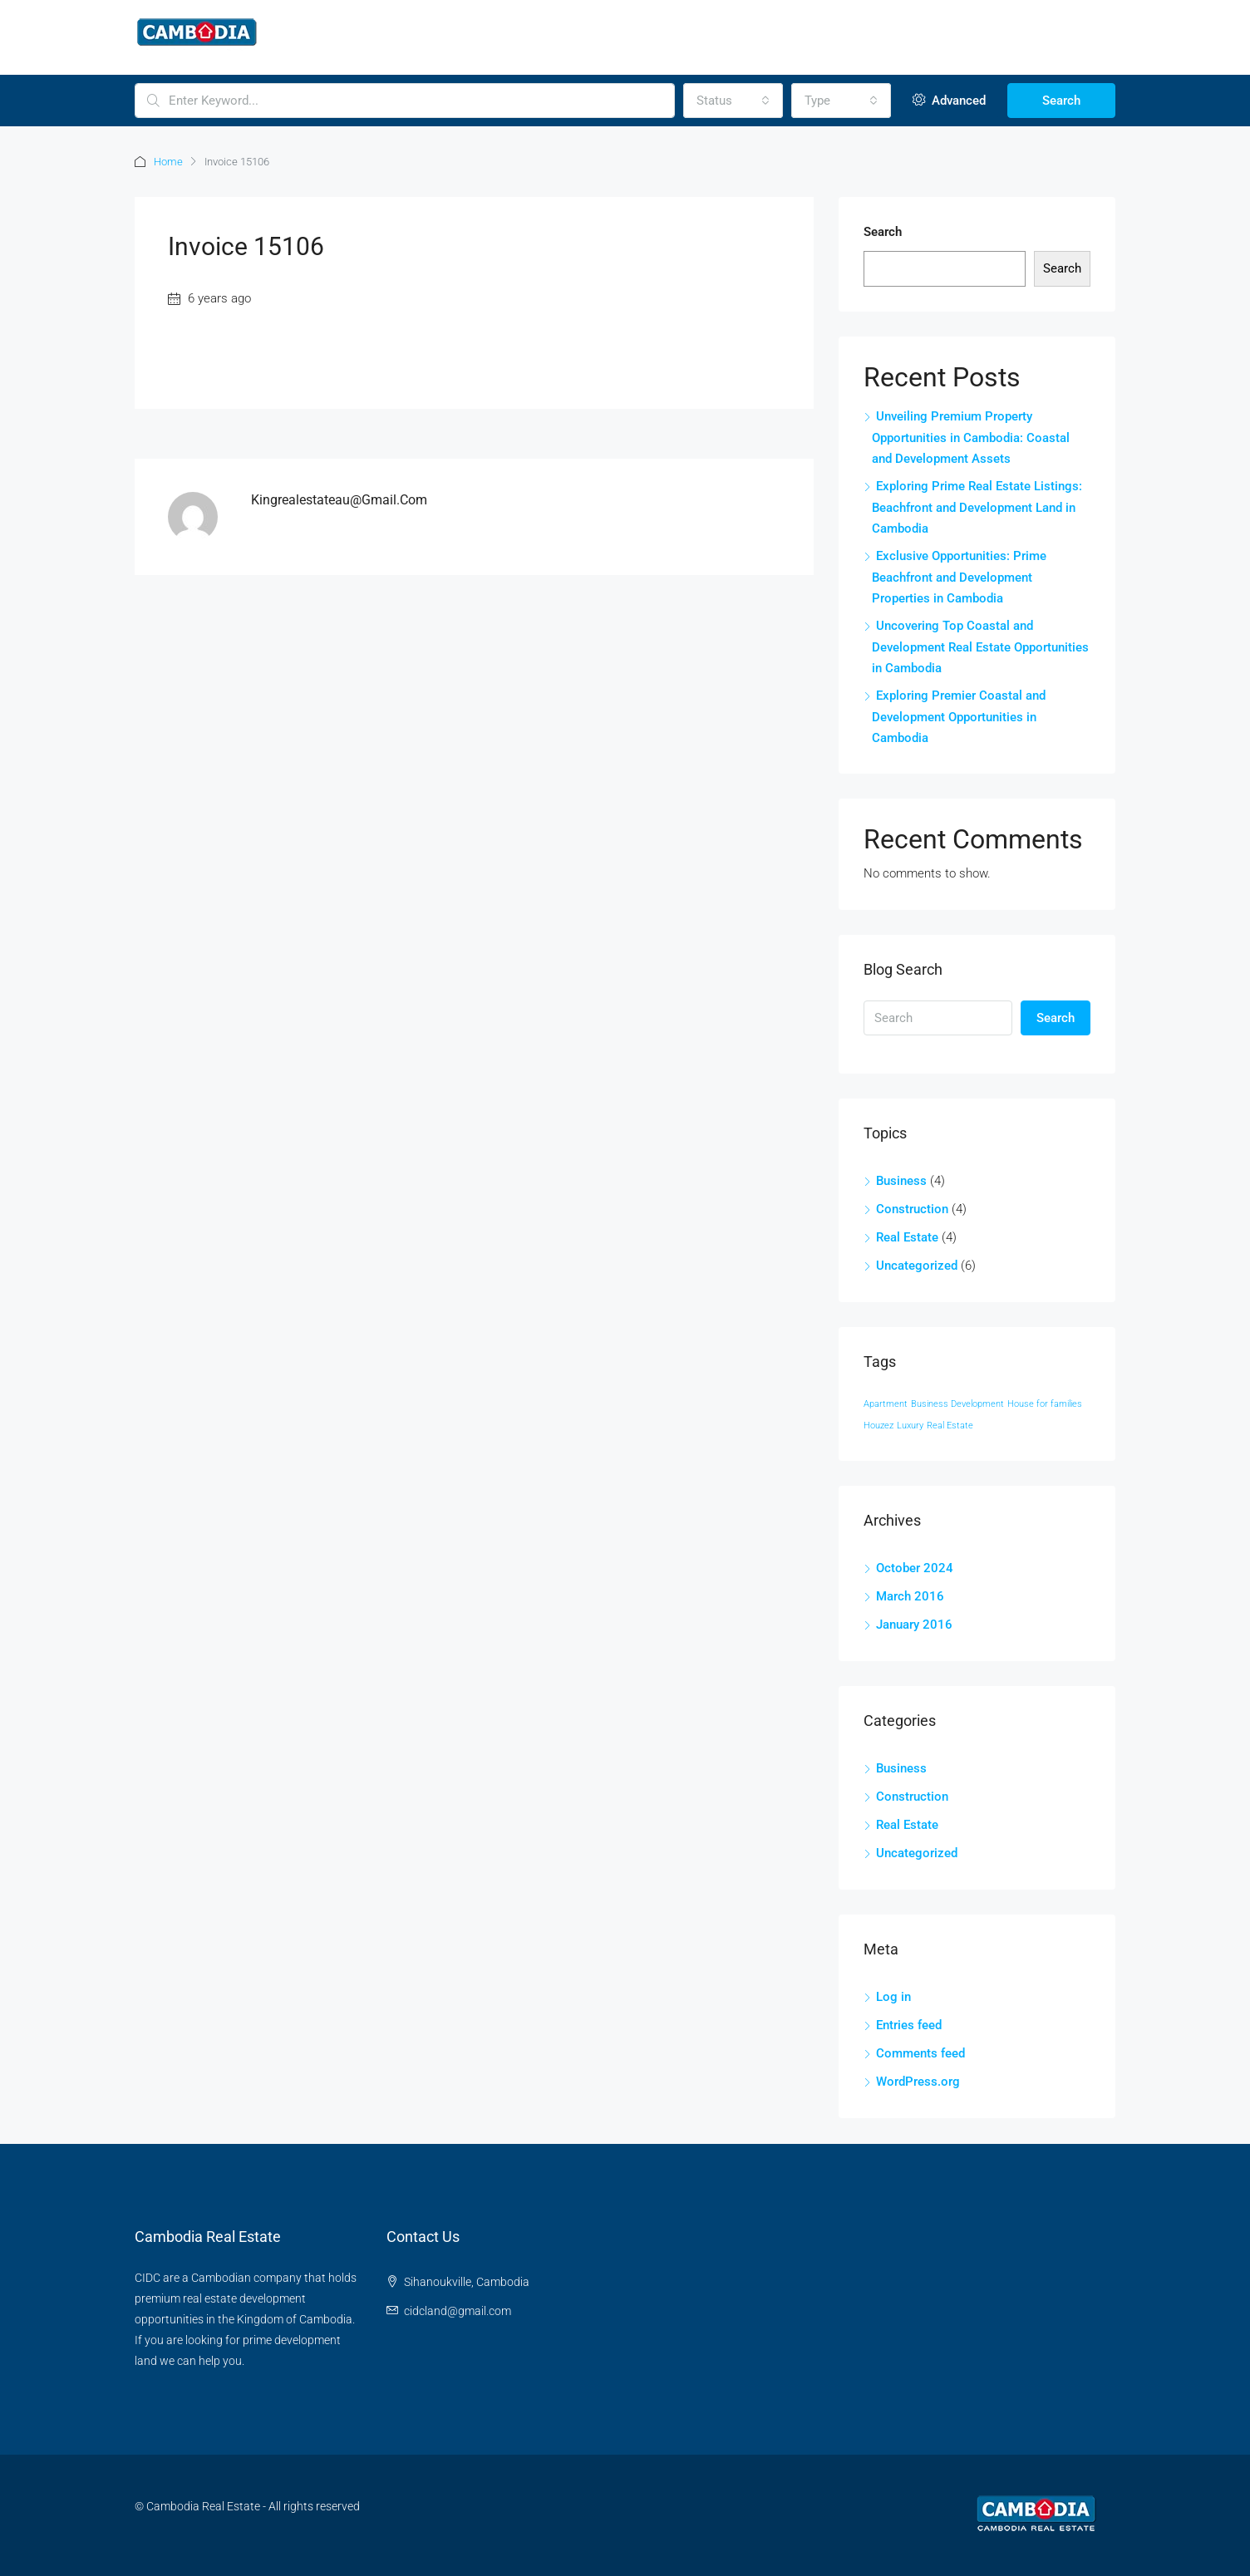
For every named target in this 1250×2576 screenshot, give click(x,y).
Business (901, 1180)
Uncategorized (916, 1265)
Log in (893, 1996)
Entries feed (909, 2025)
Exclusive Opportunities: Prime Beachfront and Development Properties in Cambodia (959, 577)
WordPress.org (918, 2081)
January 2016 (914, 1624)
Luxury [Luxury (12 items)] (910, 1425)
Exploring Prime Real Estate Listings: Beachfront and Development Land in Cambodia (977, 507)
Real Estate (907, 1237)
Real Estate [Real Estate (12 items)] (950, 1425)
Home (168, 161)
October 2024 (914, 1568)
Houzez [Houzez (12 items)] (878, 1425)
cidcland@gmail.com (457, 2311)
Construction (912, 1209)
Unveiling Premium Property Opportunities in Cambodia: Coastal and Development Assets (971, 437)
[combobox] (733, 100)
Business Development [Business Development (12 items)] (957, 1404)
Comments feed (920, 2053)
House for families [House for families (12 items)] (1044, 1404)
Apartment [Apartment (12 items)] (886, 1404)
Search (1061, 100)
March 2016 (910, 1596)
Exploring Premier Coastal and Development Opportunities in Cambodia (959, 716)
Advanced (949, 100)
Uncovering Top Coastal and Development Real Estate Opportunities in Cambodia (980, 647)
